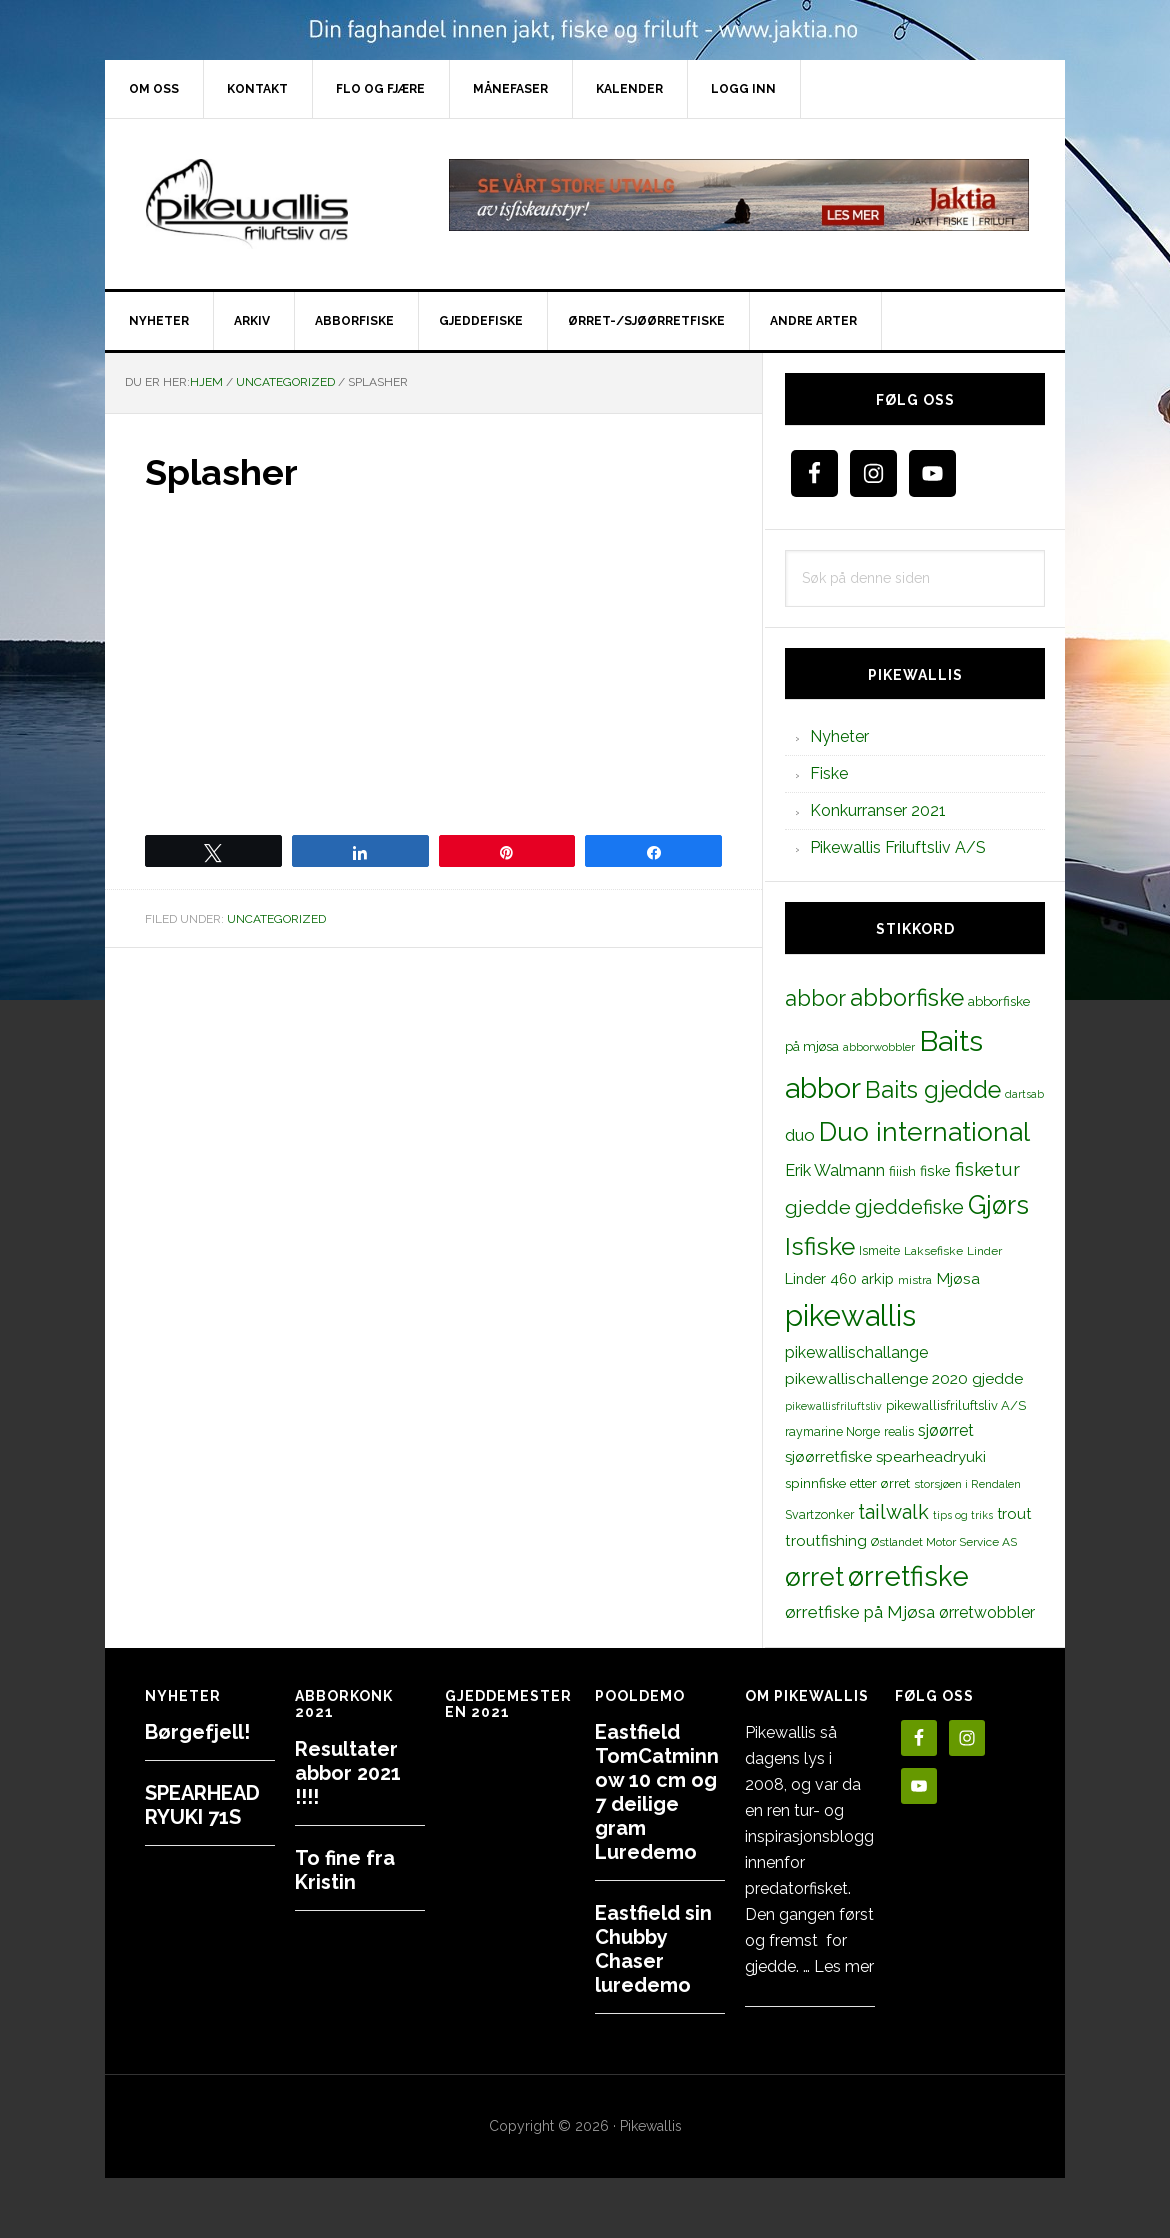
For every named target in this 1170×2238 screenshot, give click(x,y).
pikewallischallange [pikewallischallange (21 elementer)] (856, 1352)
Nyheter (839, 736)
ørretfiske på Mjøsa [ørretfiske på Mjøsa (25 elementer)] (860, 1612)
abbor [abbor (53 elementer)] (815, 998)
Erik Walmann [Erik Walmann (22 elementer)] (835, 1170)
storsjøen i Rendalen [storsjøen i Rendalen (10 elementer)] (967, 1484)
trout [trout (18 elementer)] (1014, 1513)
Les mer (844, 1966)
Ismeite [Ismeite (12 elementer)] (879, 1250)
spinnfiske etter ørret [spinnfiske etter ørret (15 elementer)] (847, 1483)
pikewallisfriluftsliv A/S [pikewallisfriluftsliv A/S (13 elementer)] (956, 1405)
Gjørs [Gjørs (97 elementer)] (998, 1205)
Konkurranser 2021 (878, 810)
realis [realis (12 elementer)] (899, 1431)
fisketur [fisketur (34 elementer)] (987, 1169)
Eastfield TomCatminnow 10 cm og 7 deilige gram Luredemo (657, 1792)
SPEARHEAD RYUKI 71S (202, 1805)
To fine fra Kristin (345, 1870)
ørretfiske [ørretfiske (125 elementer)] (908, 1576)
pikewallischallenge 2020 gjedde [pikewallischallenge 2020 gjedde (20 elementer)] (904, 1378)
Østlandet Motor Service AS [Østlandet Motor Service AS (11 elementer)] (944, 1542)
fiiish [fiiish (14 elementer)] (902, 1171)
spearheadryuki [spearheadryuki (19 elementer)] (931, 1457)
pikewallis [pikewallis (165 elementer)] (850, 1315)
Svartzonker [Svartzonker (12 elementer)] (819, 1514)
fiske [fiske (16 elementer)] (935, 1171)
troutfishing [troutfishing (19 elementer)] (826, 1541)
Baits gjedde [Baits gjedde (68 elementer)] (933, 1090)
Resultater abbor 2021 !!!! (348, 1773)
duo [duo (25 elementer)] (800, 1135)
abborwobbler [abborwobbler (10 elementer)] (879, 1047)
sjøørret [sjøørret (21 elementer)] (946, 1430)
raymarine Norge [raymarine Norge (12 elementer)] (832, 1431)
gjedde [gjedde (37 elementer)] (818, 1207)
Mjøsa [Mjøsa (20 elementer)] (958, 1278)
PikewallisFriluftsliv (275, 204)
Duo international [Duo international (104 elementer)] (924, 1131)
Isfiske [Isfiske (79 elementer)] (820, 1246)
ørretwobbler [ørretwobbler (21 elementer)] (987, 1612)
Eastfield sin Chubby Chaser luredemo (653, 1949)
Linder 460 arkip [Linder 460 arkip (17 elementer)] (839, 1278)
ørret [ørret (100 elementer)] (814, 1577)
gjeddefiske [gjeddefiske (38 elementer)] (909, 1207)
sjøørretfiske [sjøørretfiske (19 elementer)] (828, 1457)
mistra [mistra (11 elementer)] (915, 1280)
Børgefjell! (197, 1732)
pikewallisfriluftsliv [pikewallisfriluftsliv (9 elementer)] (833, 1406)
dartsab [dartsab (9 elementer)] (1024, 1094)
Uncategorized (276, 919)
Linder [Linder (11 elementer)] (984, 1251)
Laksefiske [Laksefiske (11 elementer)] (933, 1251)
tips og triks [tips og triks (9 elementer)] (963, 1515)
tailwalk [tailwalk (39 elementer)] (893, 1512)
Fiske (829, 773)
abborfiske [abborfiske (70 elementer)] (907, 998)
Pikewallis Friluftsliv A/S (898, 847)
